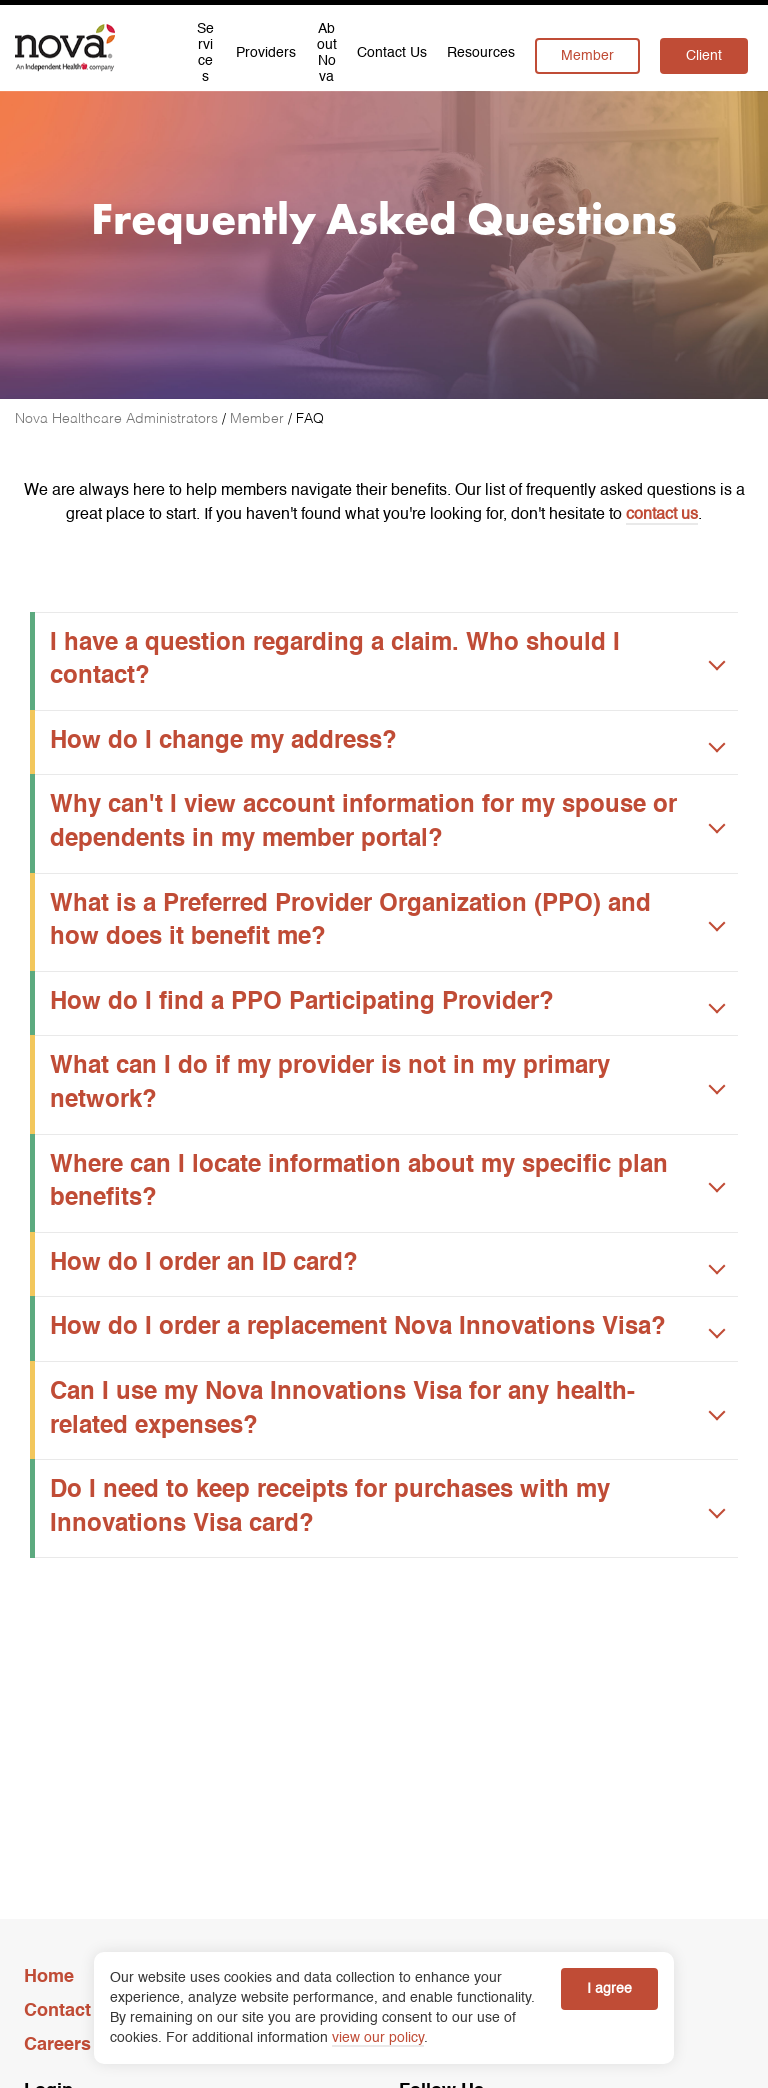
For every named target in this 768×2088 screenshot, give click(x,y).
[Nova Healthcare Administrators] (118, 419)
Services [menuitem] (205, 54)
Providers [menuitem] (266, 53)
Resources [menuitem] (481, 53)
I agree (609, 1989)
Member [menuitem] (587, 56)
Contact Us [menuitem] (392, 53)
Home (49, 1977)
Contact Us (71, 2011)
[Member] (259, 419)
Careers (57, 2045)
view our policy (378, 2038)
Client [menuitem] (704, 56)
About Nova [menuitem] (327, 54)
